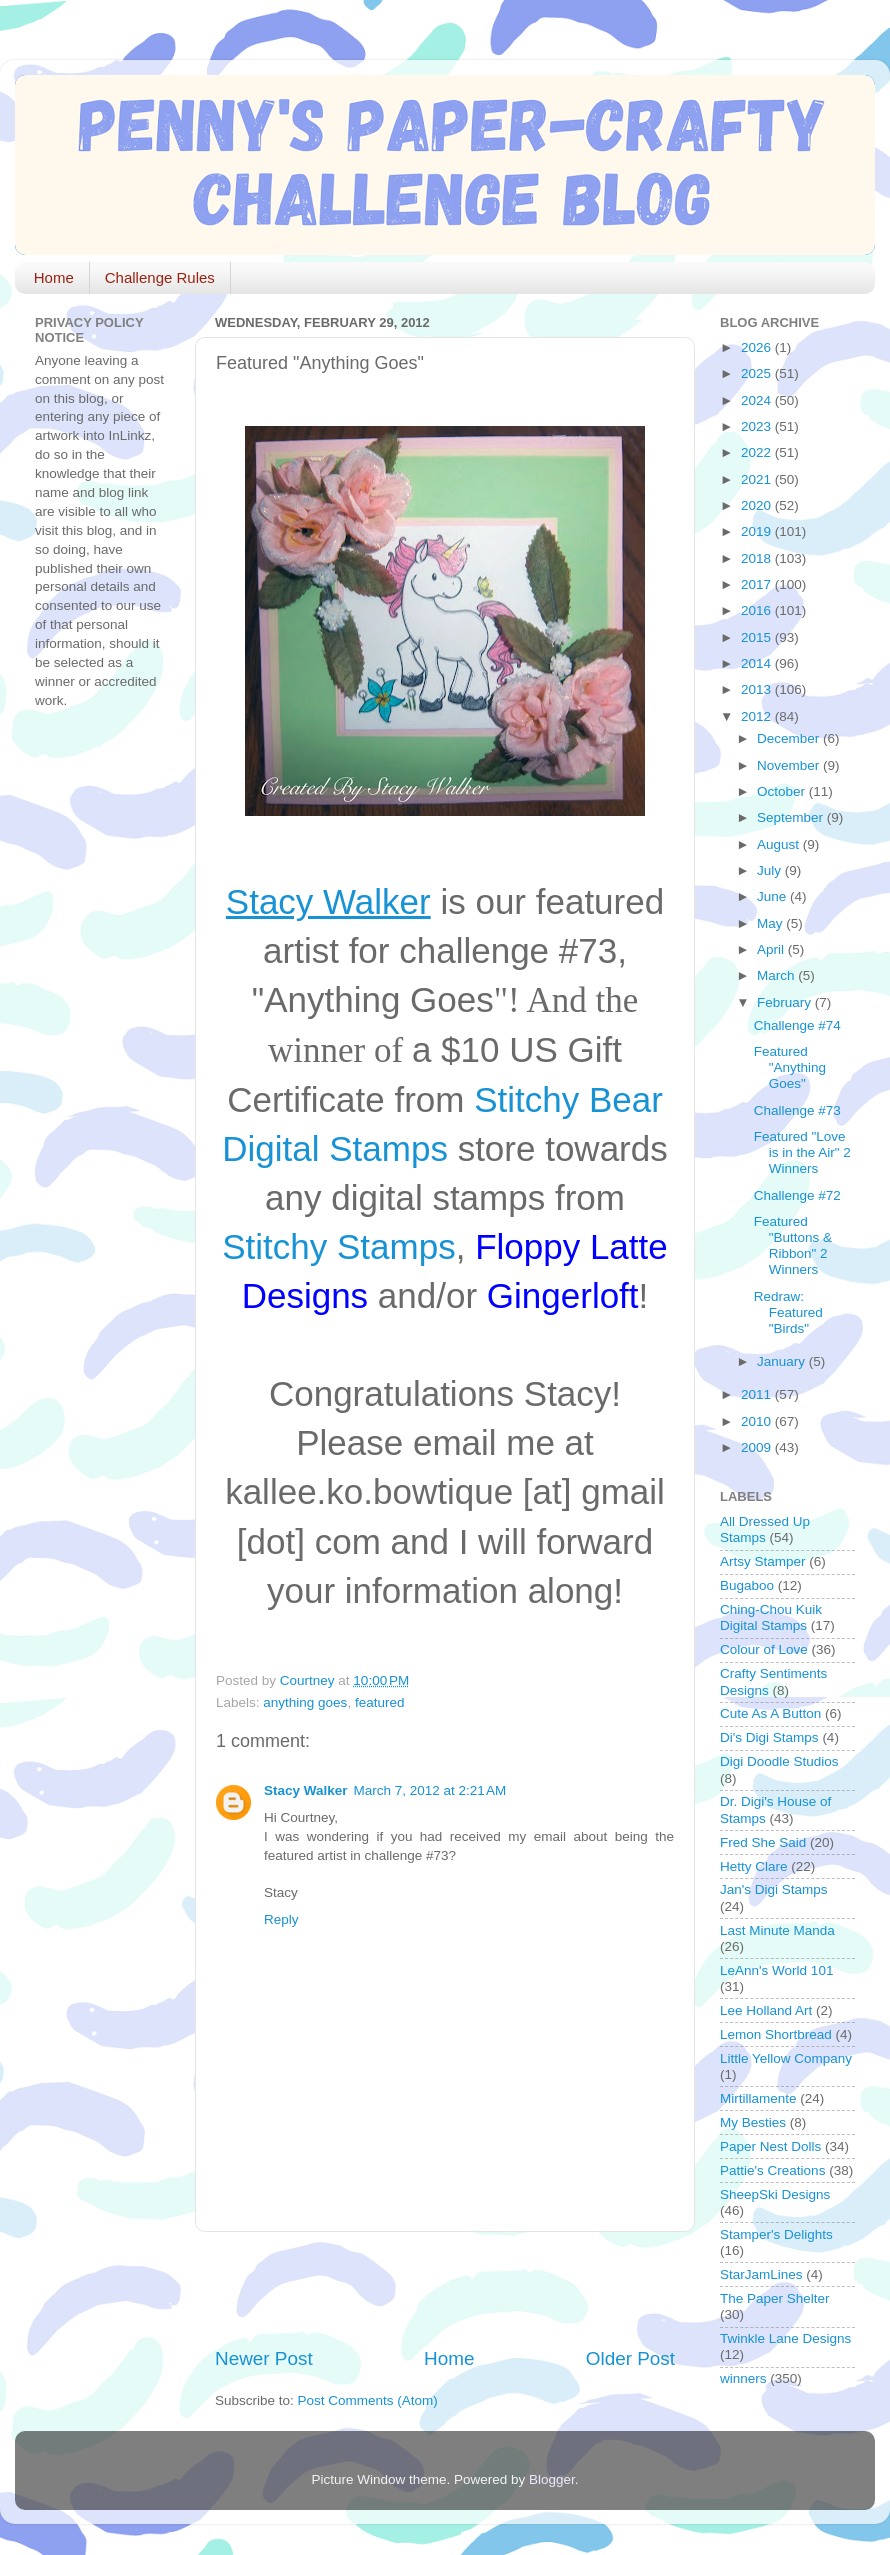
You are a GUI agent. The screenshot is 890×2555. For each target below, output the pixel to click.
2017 (758, 584)
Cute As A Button (770, 1713)
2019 (758, 531)
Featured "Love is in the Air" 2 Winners (802, 1152)
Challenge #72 (797, 1195)
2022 (758, 452)
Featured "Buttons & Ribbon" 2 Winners (793, 1246)
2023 (758, 426)
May (771, 923)
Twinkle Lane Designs (785, 2338)
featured (380, 1702)
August (780, 844)
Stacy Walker (306, 1790)
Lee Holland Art (766, 2010)
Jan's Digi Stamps (774, 1889)
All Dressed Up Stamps (765, 1529)
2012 (758, 716)
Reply (281, 1919)
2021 (758, 479)
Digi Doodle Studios (779, 1761)
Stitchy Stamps (338, 1246)
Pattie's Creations (772, 2170)
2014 (758, 663)
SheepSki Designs (775, 2194)
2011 (758, 1394)
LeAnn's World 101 (776, 1970)
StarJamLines (761, 2274)
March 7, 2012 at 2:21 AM (430, 1790)
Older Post (630, 2358)
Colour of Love (764, 1649)
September (792, 817)
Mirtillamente (758, 2098)
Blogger (552, 2479)
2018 (758, 558)
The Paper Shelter (775, 2298)
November (790, 765)
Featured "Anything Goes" (790, 1067)
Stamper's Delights (776, 2234)
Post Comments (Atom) (368, 2400)
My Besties (753, 2122)
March (777, 975)
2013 (758, 689)
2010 (758, 1421)
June (773, 896)
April (772, 949)
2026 (758, 347)
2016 (758, 610)
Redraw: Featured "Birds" (788, 1312)
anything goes (305, 1702)
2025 (758, 373)
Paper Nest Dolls (770, 2146)
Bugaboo (747, 1585)
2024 (758, 400)
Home (54, 277)
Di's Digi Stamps (769, 1737)
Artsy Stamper (763, 1561)
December (790, 738)
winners (743, 2378)
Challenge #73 (797, 1110)
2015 (758, 637)
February (786, 1002)
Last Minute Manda (777, 1930)
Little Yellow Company (786, 2058)
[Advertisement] (449, 2289)
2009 (758, 1447)
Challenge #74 (797, 1025)
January (783, 1361)
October (783, 791)
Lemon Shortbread (776, 2034)
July (771, 870)
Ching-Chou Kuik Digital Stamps (771, 1617)
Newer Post (264, 2358)
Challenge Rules (160, 277)
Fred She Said (763, 1842)
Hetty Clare (754, 1866)
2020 (758, 505)
